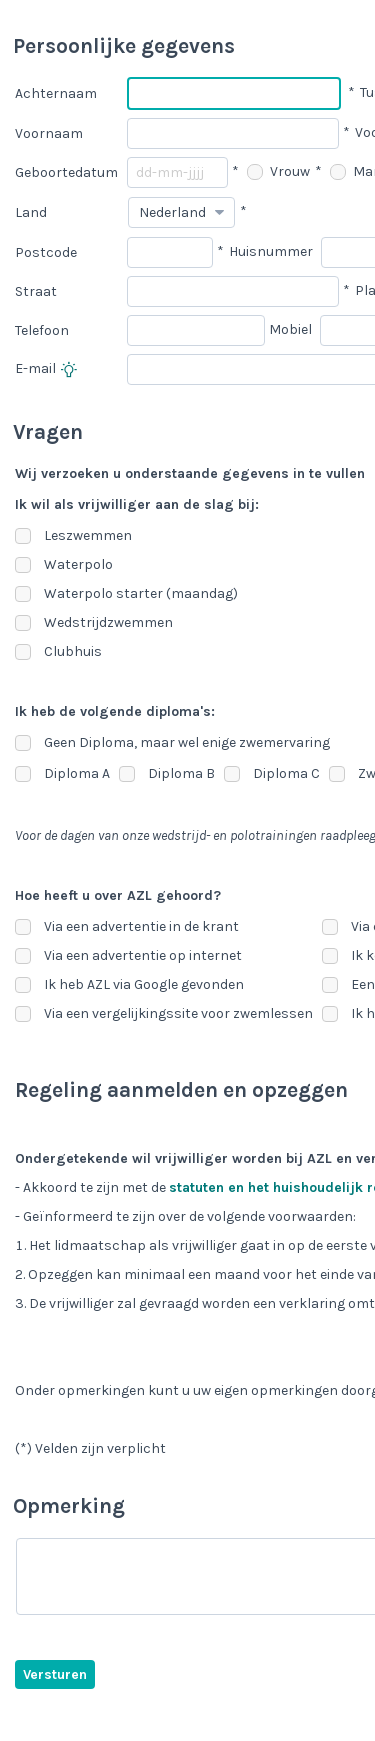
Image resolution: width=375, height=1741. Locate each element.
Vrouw (278, 171)
